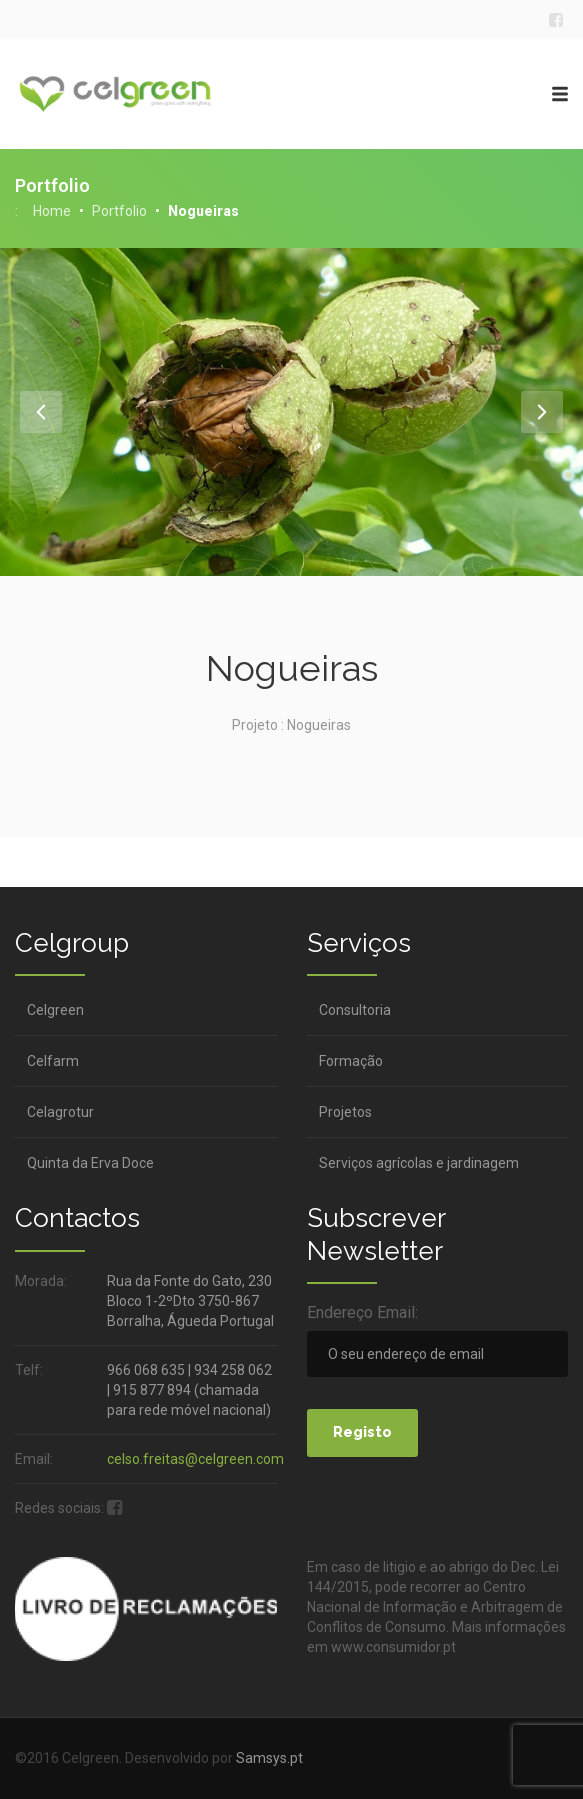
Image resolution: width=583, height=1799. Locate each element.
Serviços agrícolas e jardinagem (419, 1163)
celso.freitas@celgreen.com (195, 1459)
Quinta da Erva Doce (90, 1163)
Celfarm (53, 1061)
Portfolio (119, 211)
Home (52, 211)
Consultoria (355, 1010)
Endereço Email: (362, 1312)
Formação (351, 1061)
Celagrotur (60, 1112)
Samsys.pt (269, 1758)
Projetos (345, 1112)
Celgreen (55, 1010)
